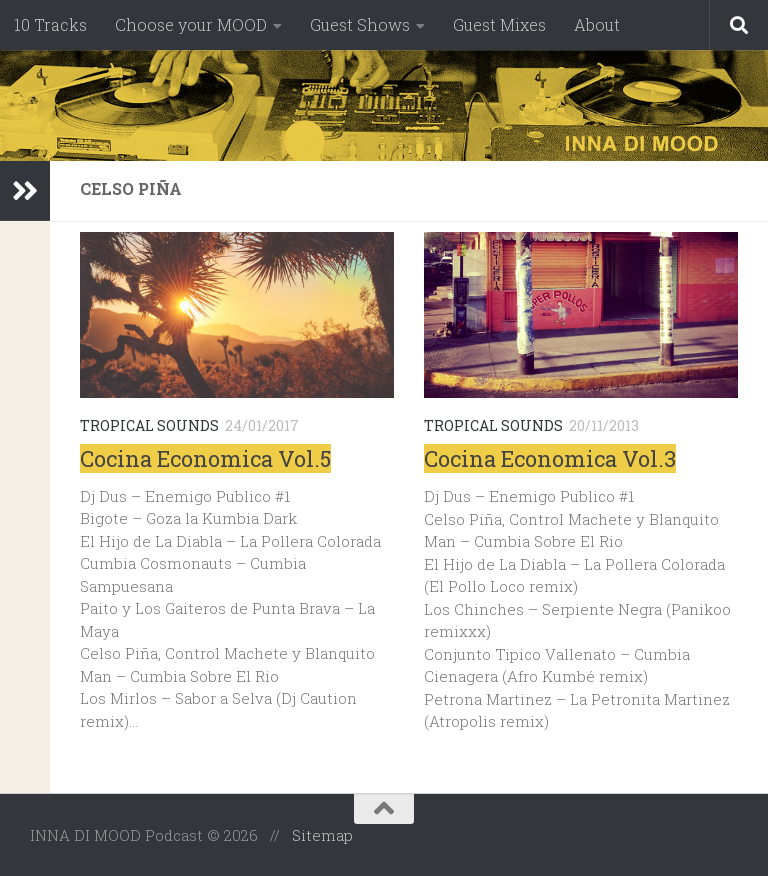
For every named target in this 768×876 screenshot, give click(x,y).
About (597, 24)
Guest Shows (360, 24)
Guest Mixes (499, 24)
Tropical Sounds (149, 425)
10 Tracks (50, 24)
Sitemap (322, 835)
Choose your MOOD (191, 24)
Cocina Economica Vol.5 (205, 458)
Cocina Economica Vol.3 (550, 458)
